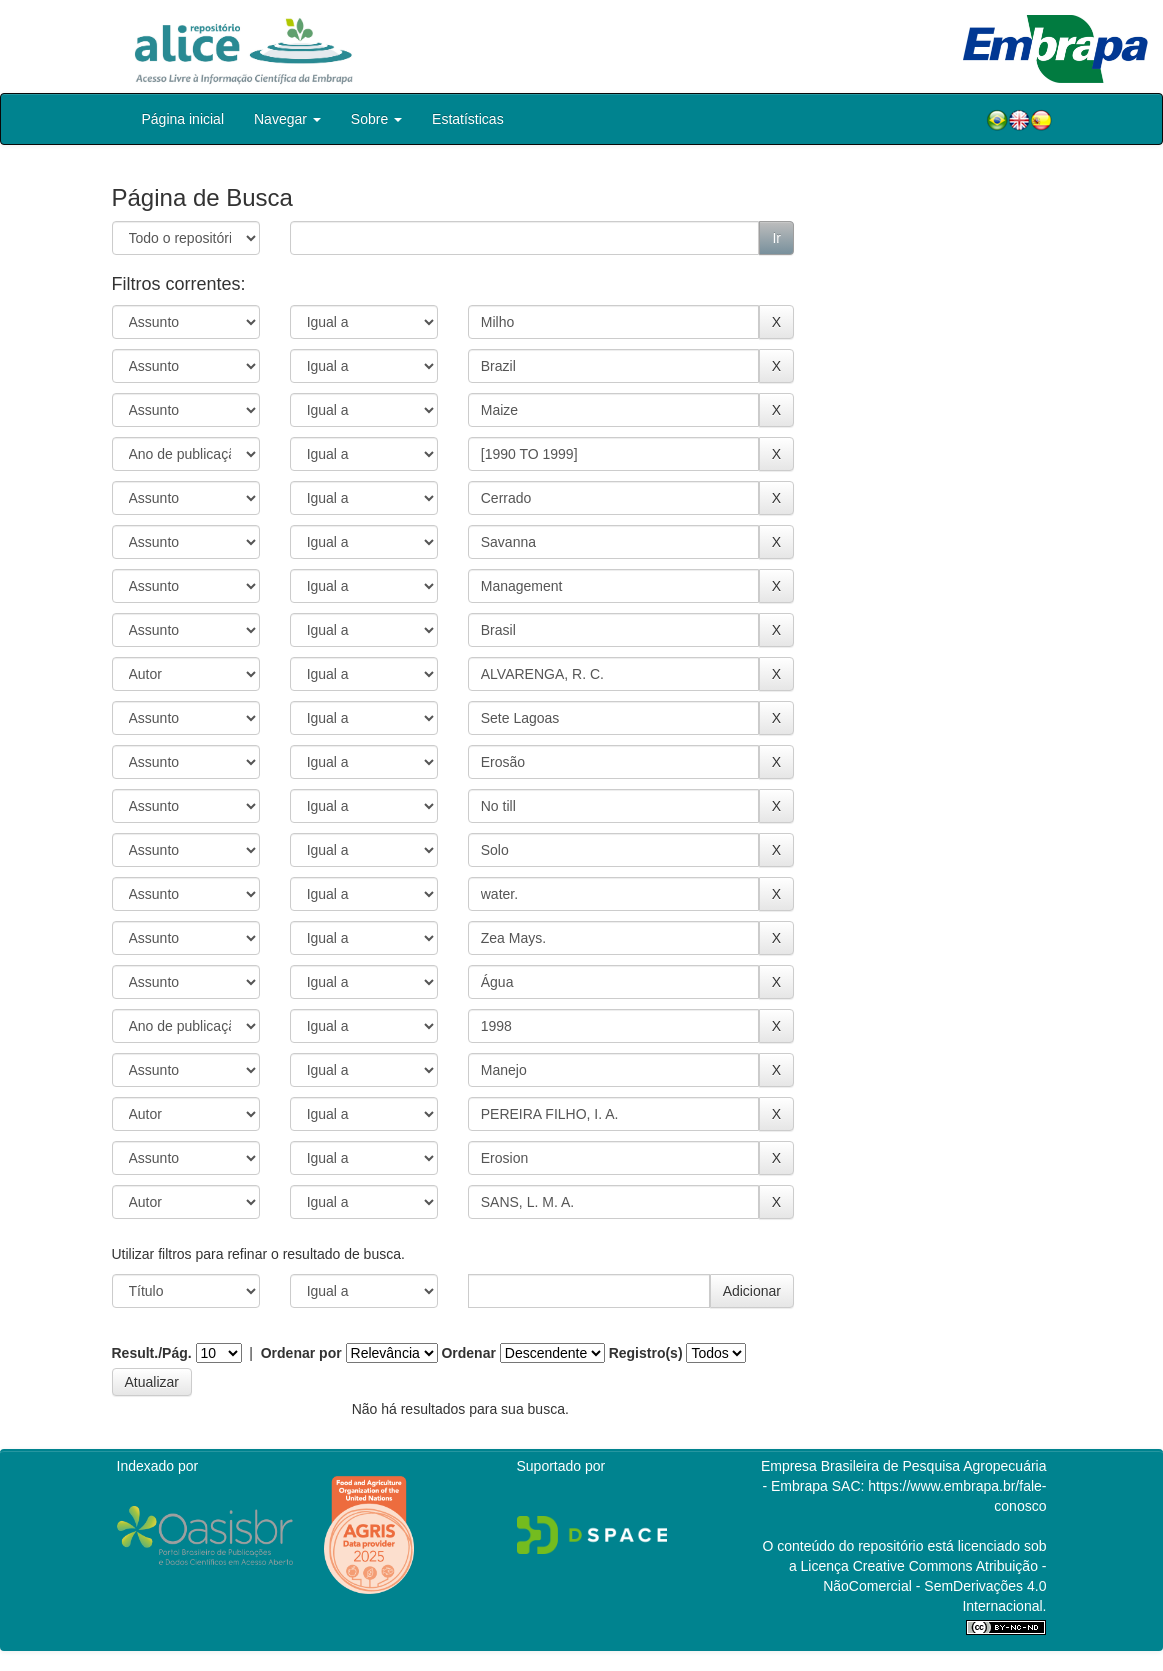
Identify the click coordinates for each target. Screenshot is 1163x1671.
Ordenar (468, 1353)
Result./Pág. (152, 1353)
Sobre (376, 119)
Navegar (287, 119)
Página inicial (183, 119)
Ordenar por (301, 1353)
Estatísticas (468, 119)
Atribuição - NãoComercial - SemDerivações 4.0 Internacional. (934, 1586)
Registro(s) (646, 1353)
